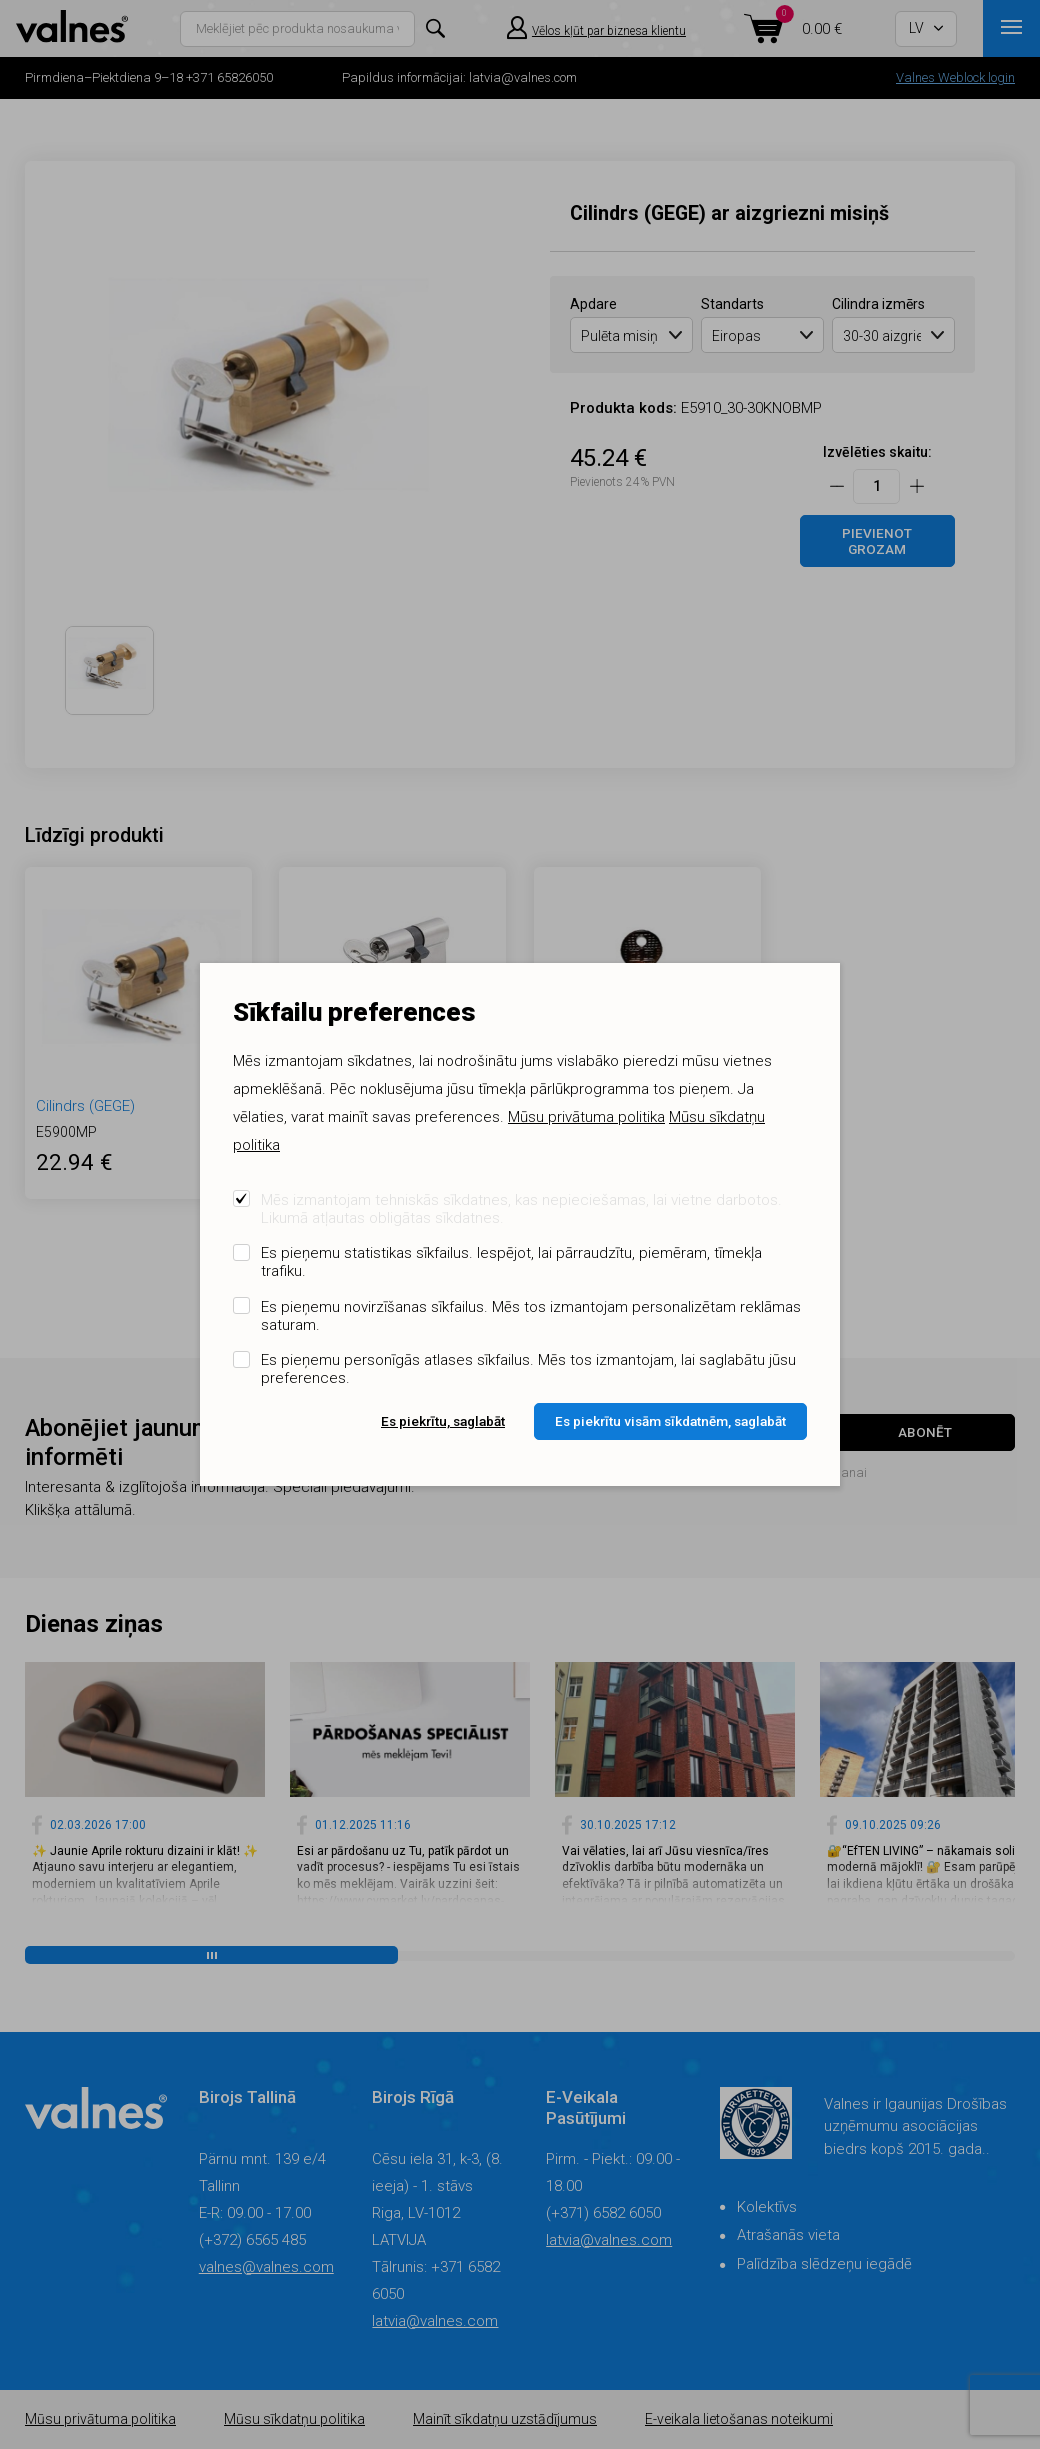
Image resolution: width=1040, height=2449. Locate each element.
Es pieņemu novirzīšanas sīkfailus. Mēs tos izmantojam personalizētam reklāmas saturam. (531, 1316)
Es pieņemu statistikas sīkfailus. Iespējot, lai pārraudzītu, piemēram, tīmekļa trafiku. (511, 1262)
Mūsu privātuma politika (586, 1117)
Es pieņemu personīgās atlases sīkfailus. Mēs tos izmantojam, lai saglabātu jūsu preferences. (528, 1369)
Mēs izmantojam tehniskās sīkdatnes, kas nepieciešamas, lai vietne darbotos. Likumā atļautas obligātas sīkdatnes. (521, 1209)
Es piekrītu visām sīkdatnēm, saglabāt (670, 1421)
